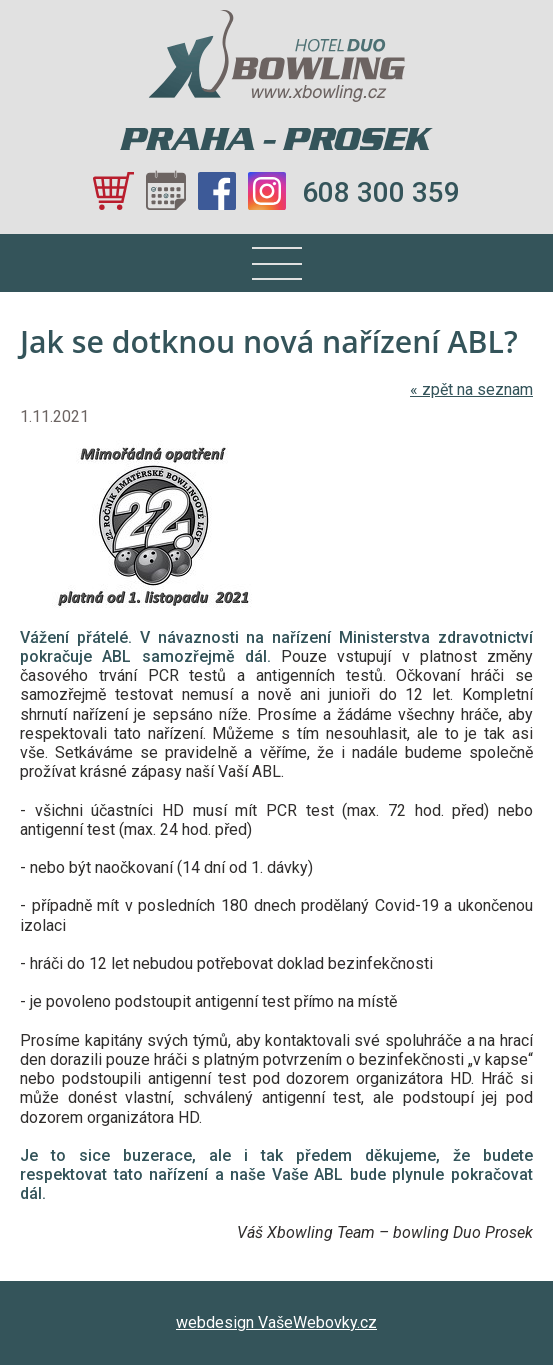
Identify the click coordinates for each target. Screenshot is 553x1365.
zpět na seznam (471, 389)
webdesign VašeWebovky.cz (276, 1322)
